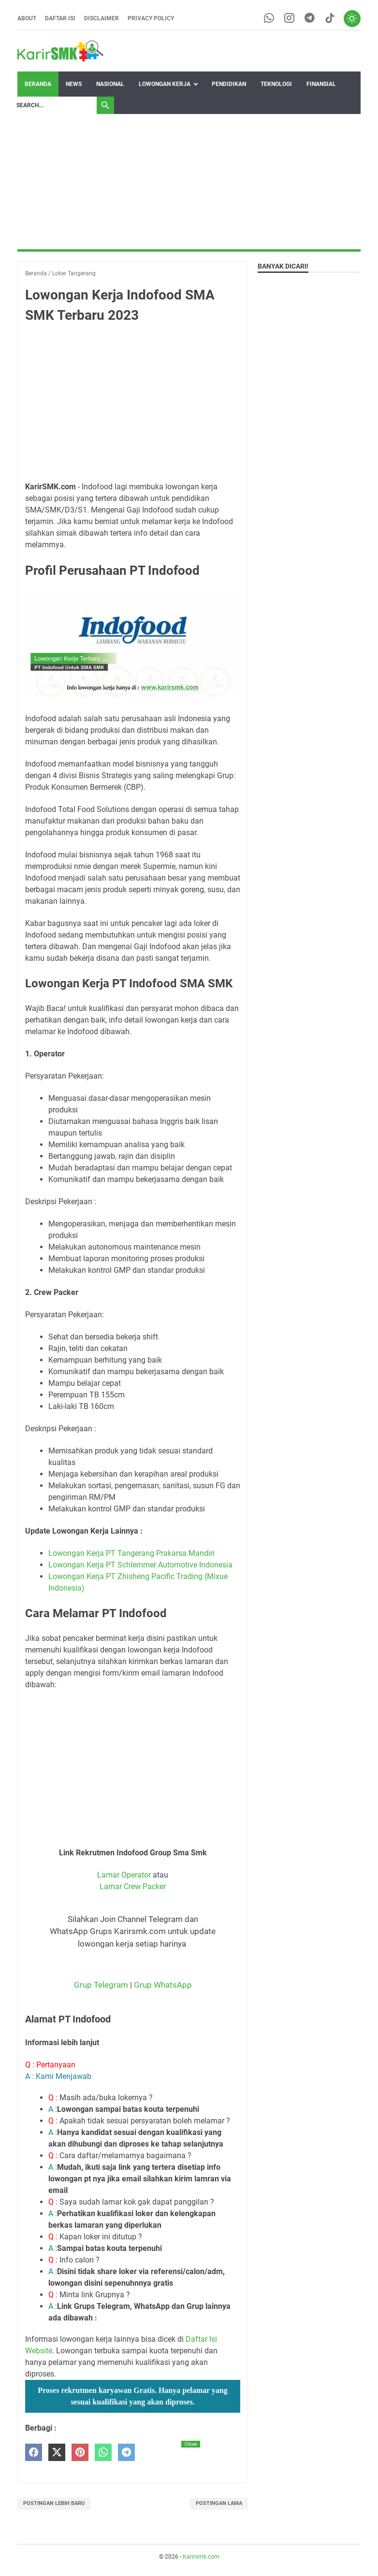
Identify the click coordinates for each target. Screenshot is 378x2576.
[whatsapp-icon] (268, 19)
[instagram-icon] (288, 19)
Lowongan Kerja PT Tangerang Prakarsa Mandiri (131, 1553)
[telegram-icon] (309, 19)
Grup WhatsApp (163, 1985)
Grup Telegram (101, 1985)
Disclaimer (101, 18)
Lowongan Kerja (164, 84)
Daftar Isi (60, 18)
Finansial (321, 84)
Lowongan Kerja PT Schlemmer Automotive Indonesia (140, 1564)
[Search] (54, 105)
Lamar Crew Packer (133, 1886)
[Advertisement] (189, 181)
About (26, 18)
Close (191, 2444)
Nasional (110, 84)
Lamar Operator (124, 1874)
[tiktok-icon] (329, 19)
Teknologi (276, 84)
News (74, 84)
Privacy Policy (151, 18)
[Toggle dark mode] (352, 18)
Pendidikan (229, 84)
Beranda (38, 84)
